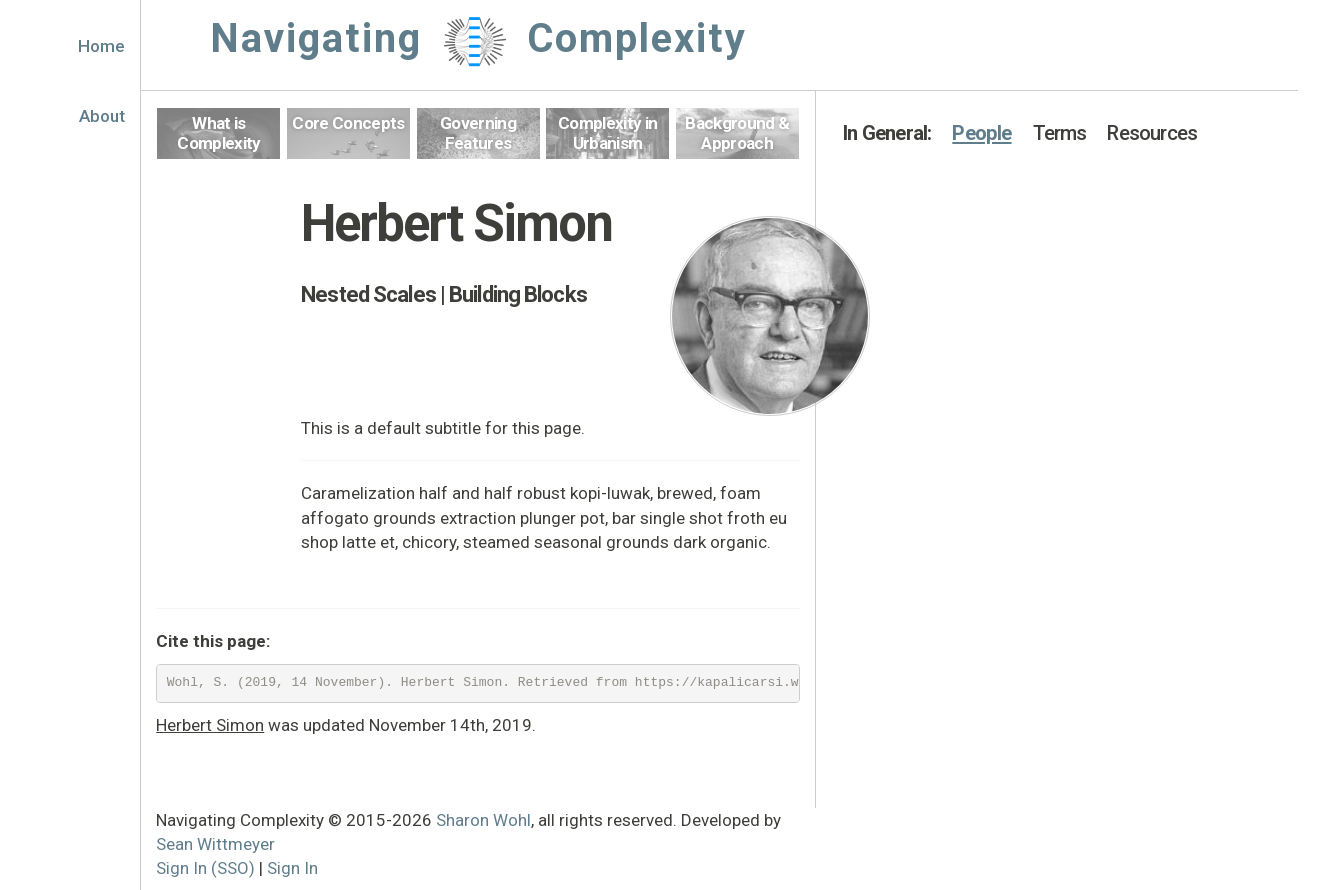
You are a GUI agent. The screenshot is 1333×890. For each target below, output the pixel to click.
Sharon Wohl (483, 820)
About (102, 116)
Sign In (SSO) (205, 868)
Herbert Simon (210, 725)
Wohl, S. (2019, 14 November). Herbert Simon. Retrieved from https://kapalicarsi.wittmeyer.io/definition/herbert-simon (483, 682)
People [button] (981, 133)
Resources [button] (1152, 133)
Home (101, 46)
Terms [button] (1060, 133)
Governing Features (478, 133)
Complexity (637, 38)
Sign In (292, 868)
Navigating (316, 38)
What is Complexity (218, 133)
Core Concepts (348, 123)
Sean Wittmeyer (215, 844)
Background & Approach (737, 133)
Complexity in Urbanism (607, 133)
